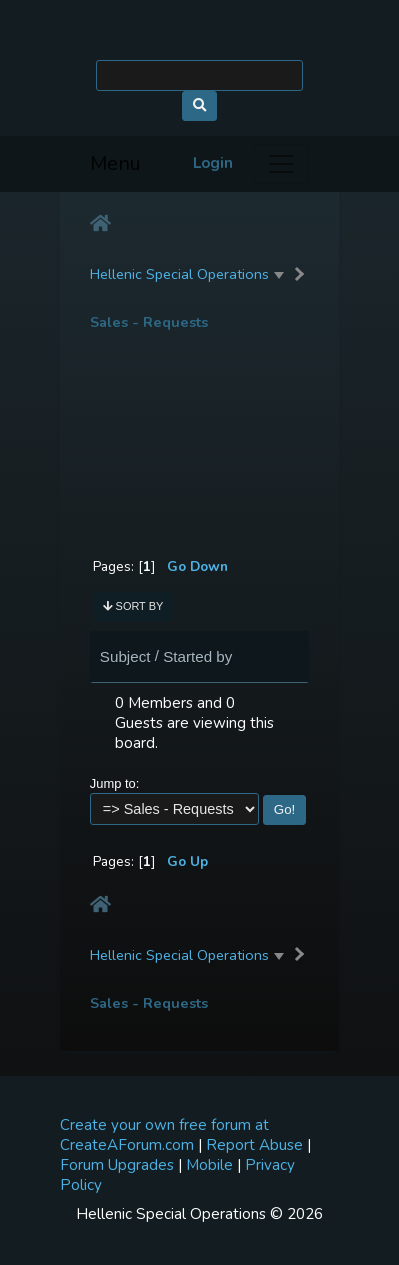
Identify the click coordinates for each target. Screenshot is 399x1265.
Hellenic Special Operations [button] (179, 274)
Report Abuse (254, 1145)
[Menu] (281, 164)
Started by (197, 656)
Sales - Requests (149, 322)
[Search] (199, 75)
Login (213, 163)
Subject (125, 656)
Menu (115, 163)
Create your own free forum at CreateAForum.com (164, 1135)
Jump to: (115, 783)
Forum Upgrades (117, 1165)
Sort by (133, 606)
